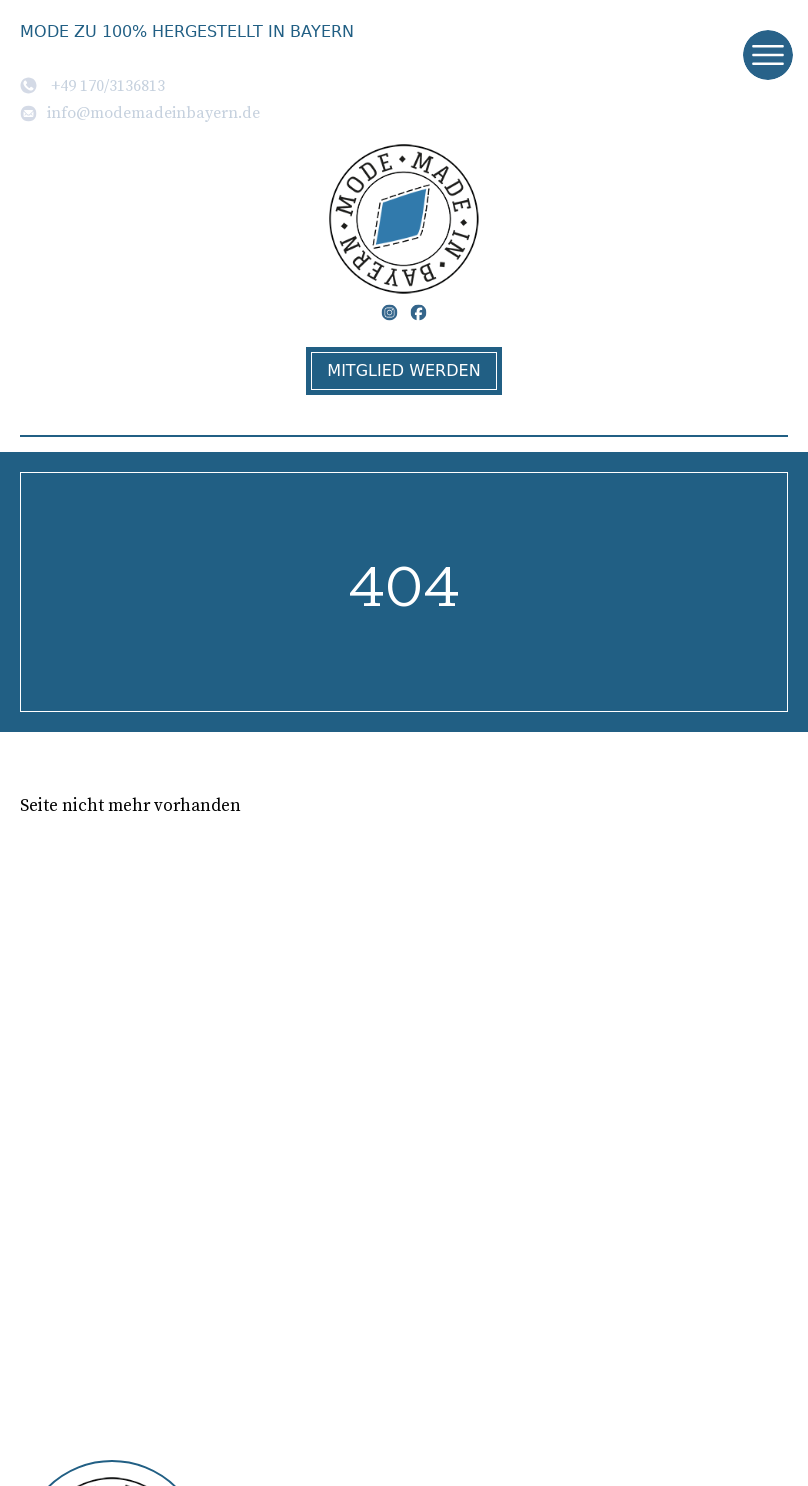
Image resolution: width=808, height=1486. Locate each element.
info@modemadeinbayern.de (140, 112)
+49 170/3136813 (92, 85)
